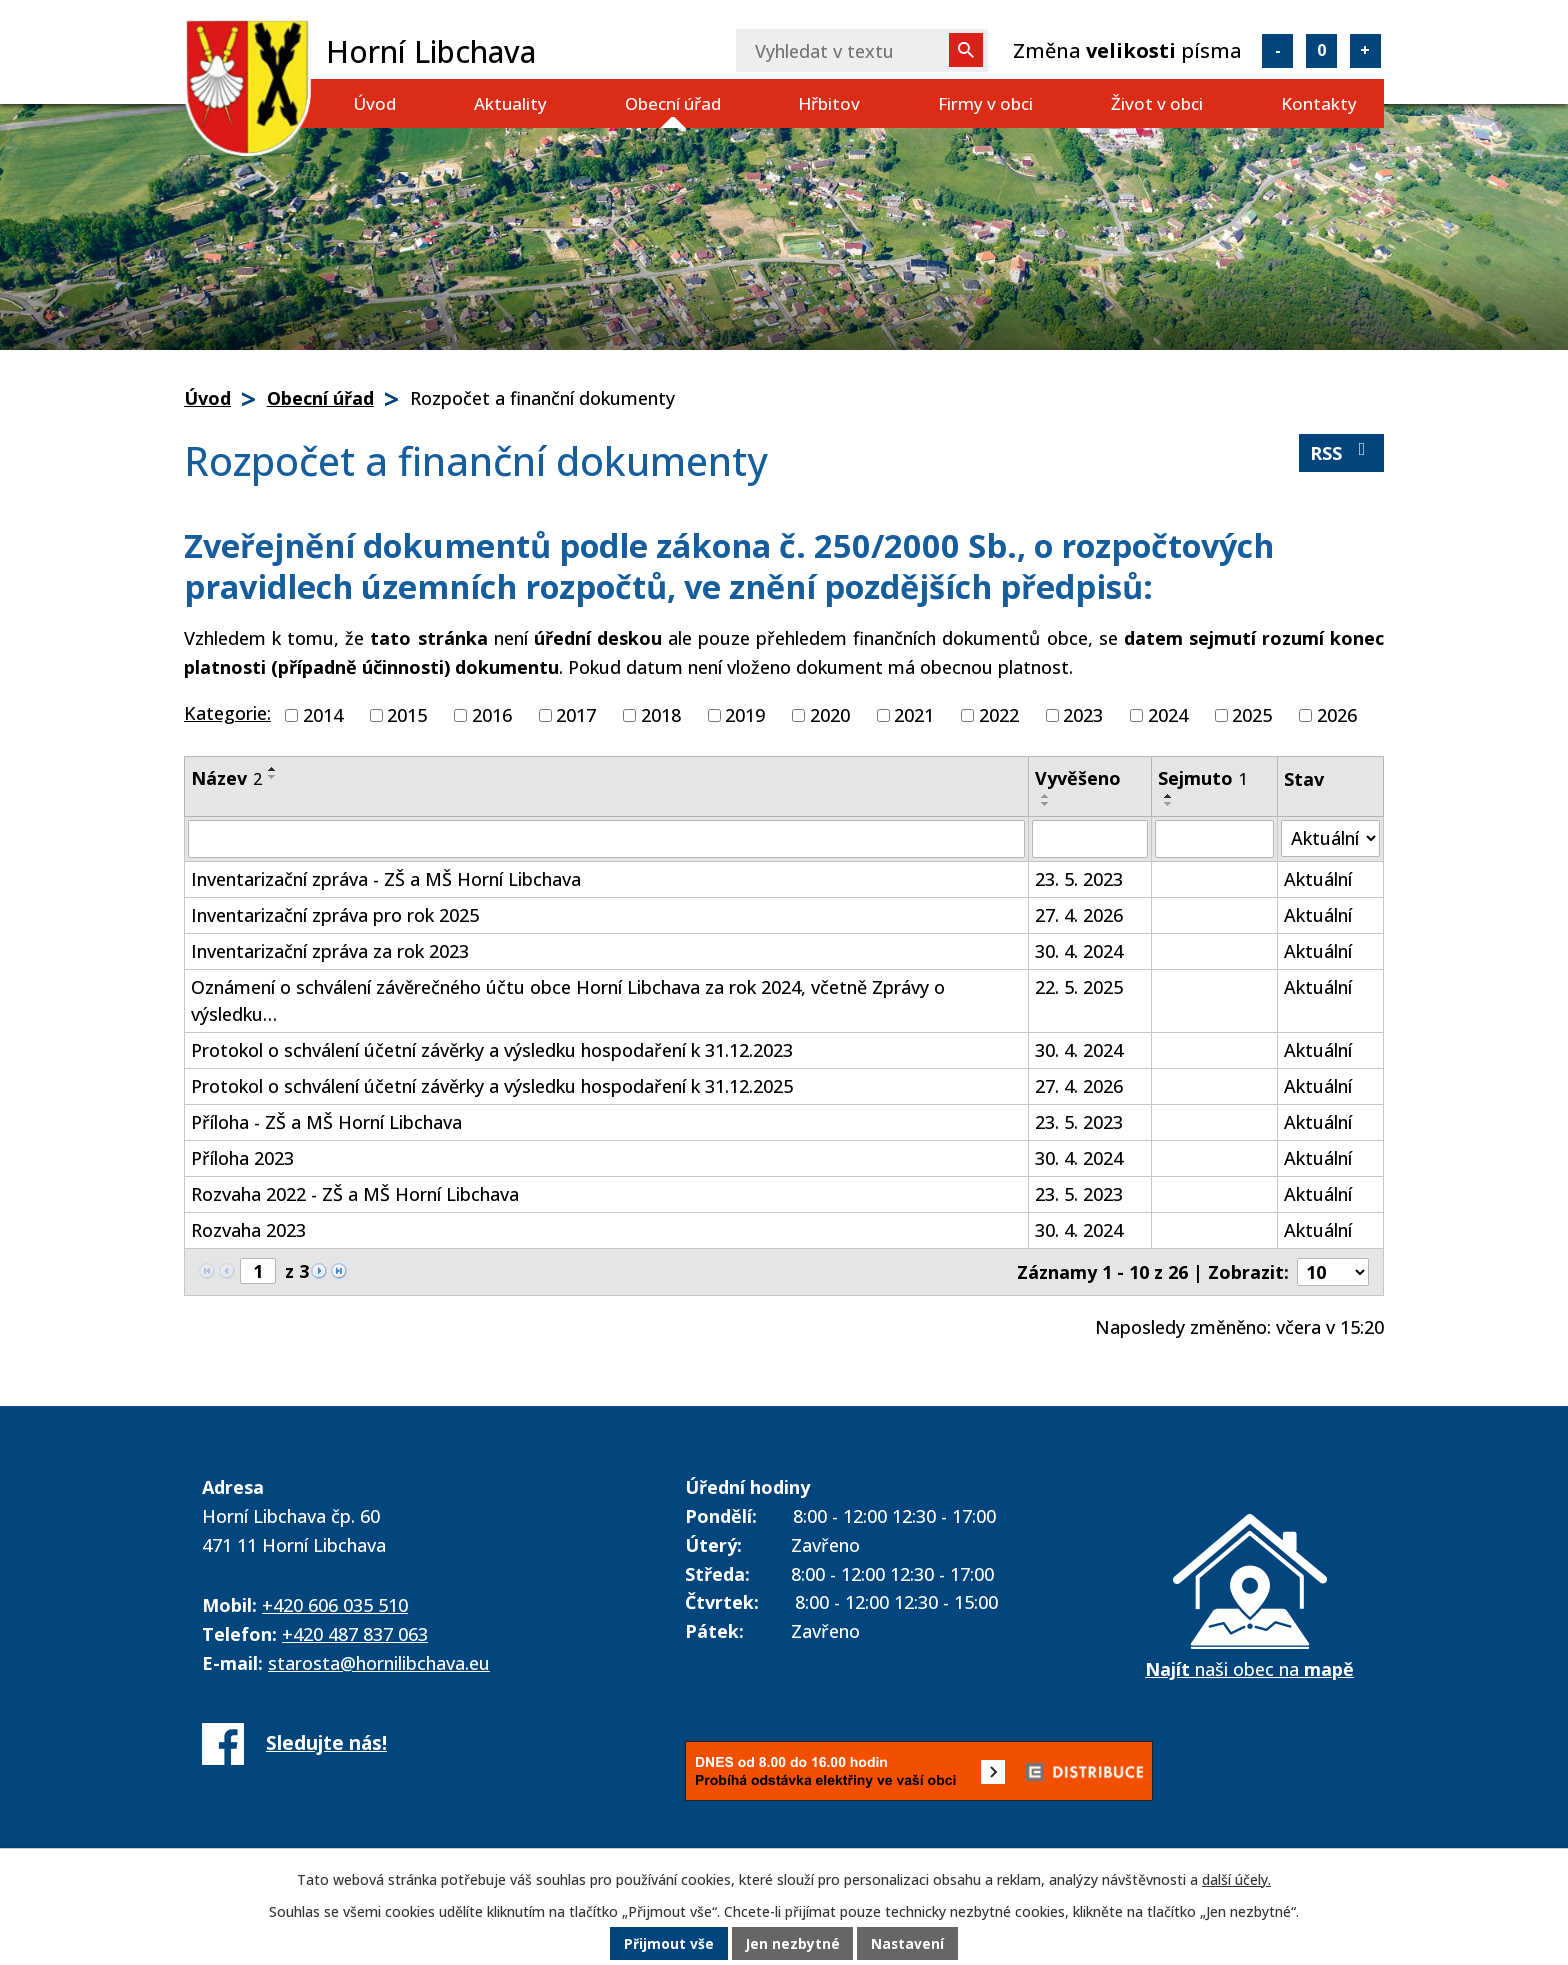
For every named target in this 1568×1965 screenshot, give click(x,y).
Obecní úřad (673, 103)
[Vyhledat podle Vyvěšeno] (1090, 839)
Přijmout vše (668, 1944)
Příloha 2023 (242, 1158)
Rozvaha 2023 (248, 1230)
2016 (492, 715)
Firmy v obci (985, 103)
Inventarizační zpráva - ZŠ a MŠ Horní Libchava (386, 879)
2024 (1168, 715)
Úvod (374, 103)
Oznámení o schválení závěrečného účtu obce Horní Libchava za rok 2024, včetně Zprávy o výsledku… (568, 1000)
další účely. (1236, 1879)
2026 (1337, 715)
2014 (323, 715)
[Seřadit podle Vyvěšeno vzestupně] (1046, 796)
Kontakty (1319, 103)
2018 (661, 715)
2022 (999, 715)
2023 (1083, 715)
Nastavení (909, 1944)
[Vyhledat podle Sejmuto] (1215, 839)
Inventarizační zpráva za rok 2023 (330, 951)
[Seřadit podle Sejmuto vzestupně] (1169, 796)
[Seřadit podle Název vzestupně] (273, 769)
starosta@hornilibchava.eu (379, 1663)
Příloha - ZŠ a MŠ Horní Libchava (326, 1122)
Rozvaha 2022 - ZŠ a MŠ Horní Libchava (355, 1194)
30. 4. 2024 (1079, 951)
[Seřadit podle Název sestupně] (273, 777)
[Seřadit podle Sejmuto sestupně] (1169, 804)
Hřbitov (829, 103)
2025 (1252, 715)
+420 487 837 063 (355, 1634)
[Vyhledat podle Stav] (1330, 838)
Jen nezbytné (792, 1944)
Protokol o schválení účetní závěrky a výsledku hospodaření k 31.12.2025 (492, 1086)
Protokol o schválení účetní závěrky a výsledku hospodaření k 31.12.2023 (492, 1050)
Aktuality (510, 103)
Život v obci (1157, 103)
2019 (745, 715)
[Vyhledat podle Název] (606, 839)
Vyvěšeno (1078, 778)
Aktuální (1318, 879)
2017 (576, 715)
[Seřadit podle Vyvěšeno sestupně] (1046, 804)
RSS (1342, 452)
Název (226, 778)
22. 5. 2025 (1079, 987)
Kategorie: (227, 713)
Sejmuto (1203, 778)
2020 (830, 715)
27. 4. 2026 (1079, 915)
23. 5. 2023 (1079, 879)
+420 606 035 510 (335, 1605)
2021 (914, 715)
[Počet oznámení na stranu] (1333, 1272)
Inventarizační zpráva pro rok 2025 (335, 915)
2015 (407, 715)
